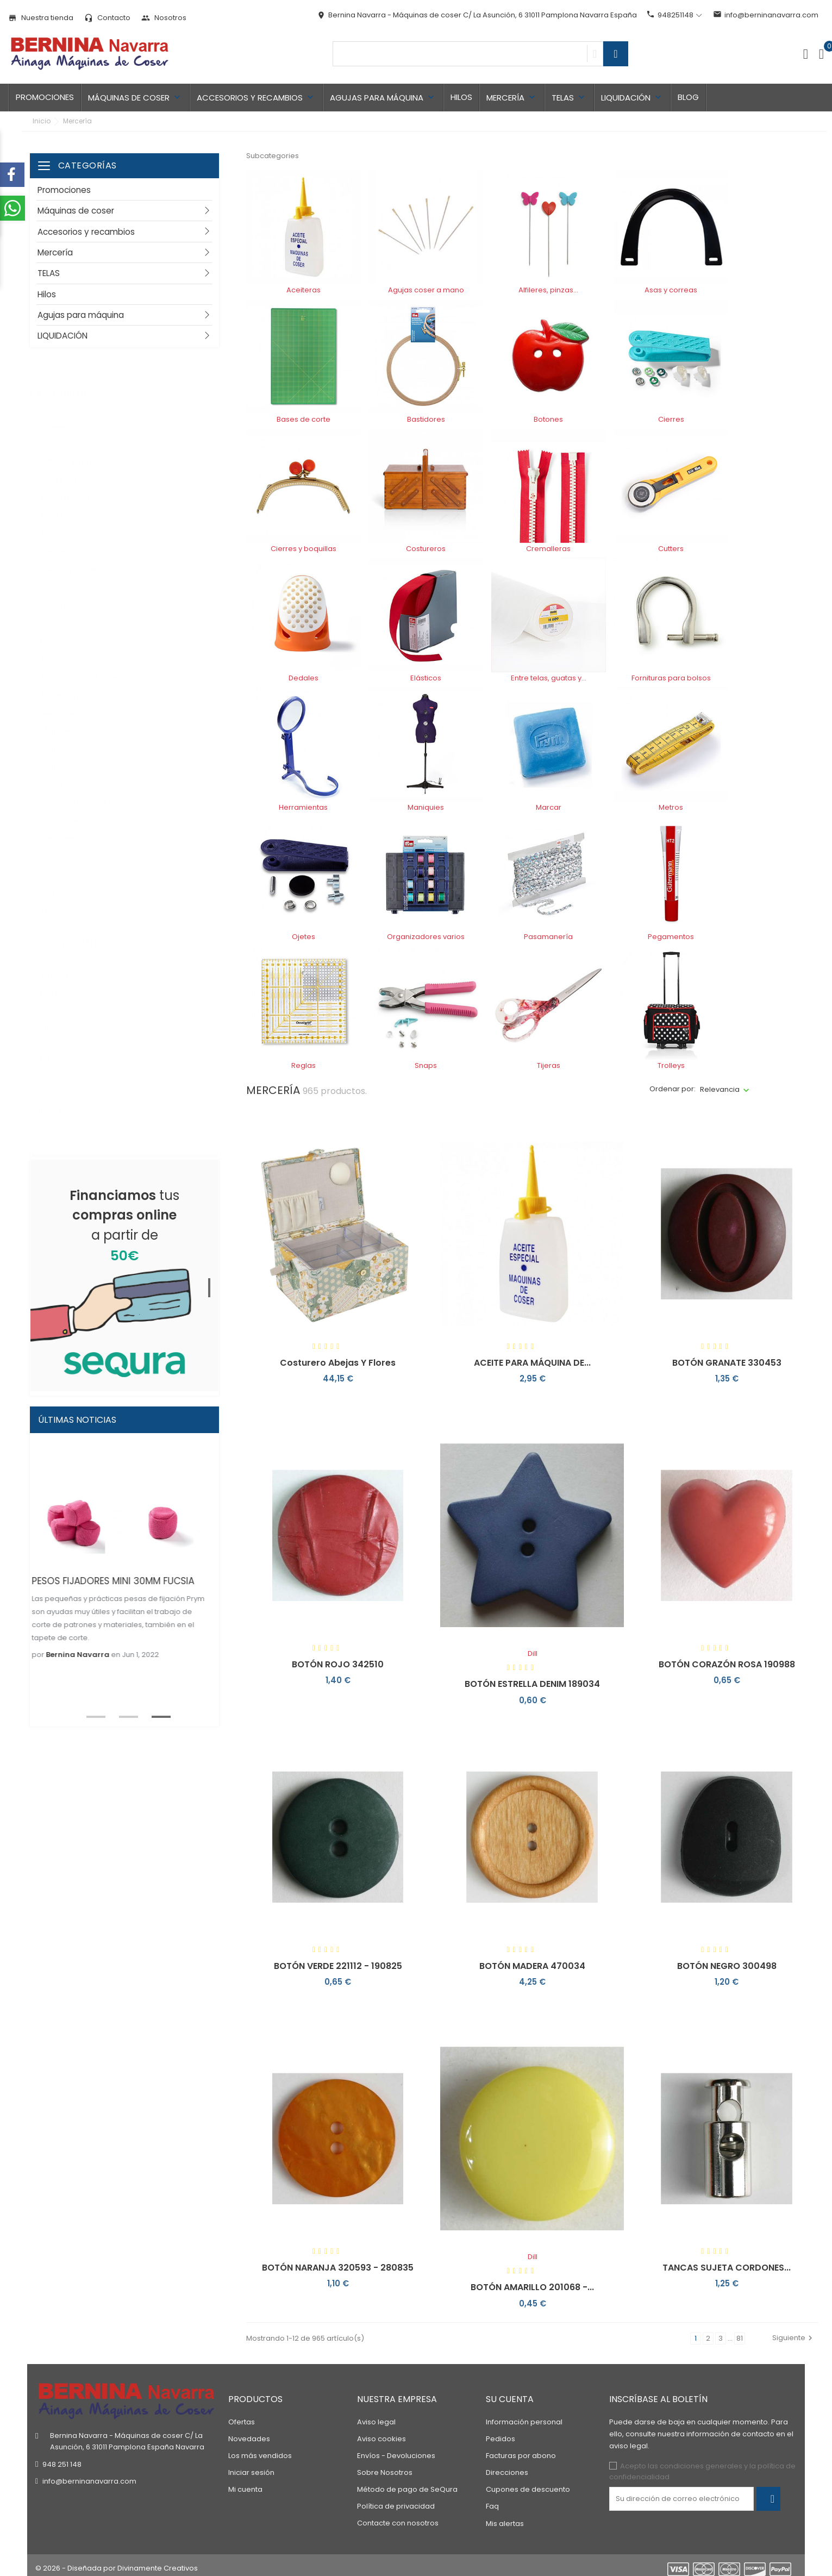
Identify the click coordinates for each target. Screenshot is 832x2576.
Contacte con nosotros (398, 2517)
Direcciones (507, 2466)
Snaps (60, 863)
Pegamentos (70, 827)
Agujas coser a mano (86, 433)
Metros (59, 756)
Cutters (60, 612)
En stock (66, 965)
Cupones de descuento (528, 2483)
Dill (54, 1048)
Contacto (107, 17)
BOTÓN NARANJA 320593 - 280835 (338, 2267)
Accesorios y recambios (256, 97)
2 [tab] (122, 1715)
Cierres (62, 540)
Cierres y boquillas (80, 558)
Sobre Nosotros (384, 2466)
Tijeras (60, 881)
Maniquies (65, 720)
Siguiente (793, 2338)
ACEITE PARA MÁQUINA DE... (532, 1362)
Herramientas (74, 702)
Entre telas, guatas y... (548, 678)
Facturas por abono (521, 2449)
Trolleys (60, 899)
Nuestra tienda (40, 17)
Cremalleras (69, 594)
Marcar (62, 738)
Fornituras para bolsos (88, 684)
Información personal (524, 2416)
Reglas (61, 845)
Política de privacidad (396, 2500)
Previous (16, 1601)
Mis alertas (505, 2517)
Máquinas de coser (135, 97)
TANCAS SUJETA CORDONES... (726, 2267)
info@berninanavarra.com (765, 15)
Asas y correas (75, 469)
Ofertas (241, 2416)
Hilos (461, 97)
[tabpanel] (124, 1274)
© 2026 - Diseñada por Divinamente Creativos (116, 2562)
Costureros (67, 576)
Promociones (45, 97)
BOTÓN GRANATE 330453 (726, 1362)
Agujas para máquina (383, 97)
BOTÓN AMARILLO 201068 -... (532, 2287)
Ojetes (60, 773)
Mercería (511, 97)
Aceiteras (64, 415)
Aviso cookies (381, 2433)
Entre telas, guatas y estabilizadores (113, 666)
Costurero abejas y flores (338, 1362)
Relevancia (720, 1089)
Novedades (249, 2433)
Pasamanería (74, 809)
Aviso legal (376, 2416)
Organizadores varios (87, 791)
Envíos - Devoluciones (396, 2449)
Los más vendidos (260, 2449)
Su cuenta (510, 2393)
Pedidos (500, 2433)
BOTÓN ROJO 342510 (338, 1664)
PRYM (60, 1066)
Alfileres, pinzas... (78, 451)
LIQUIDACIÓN (632, 97)
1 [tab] (213, 1283)
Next (227, 1601)
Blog (688, 97)
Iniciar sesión (251, 2466)
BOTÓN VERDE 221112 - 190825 (338, 1966)
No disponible (71, 983)
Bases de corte (74, 487)
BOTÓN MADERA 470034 (532, 1966)
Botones (64, 522)
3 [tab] (155, 1715)
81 (739, 2338)
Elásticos (65, 648)
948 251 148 (62, 2458)
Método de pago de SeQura (407, 2483)
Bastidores (66, 504)
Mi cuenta (245, 2483)
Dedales (62, 630)
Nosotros (163, 17)
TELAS (569, 97)
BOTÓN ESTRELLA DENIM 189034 (532, 1684)
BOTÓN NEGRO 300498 (727, 1966)
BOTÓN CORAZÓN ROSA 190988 (727, 1664)
